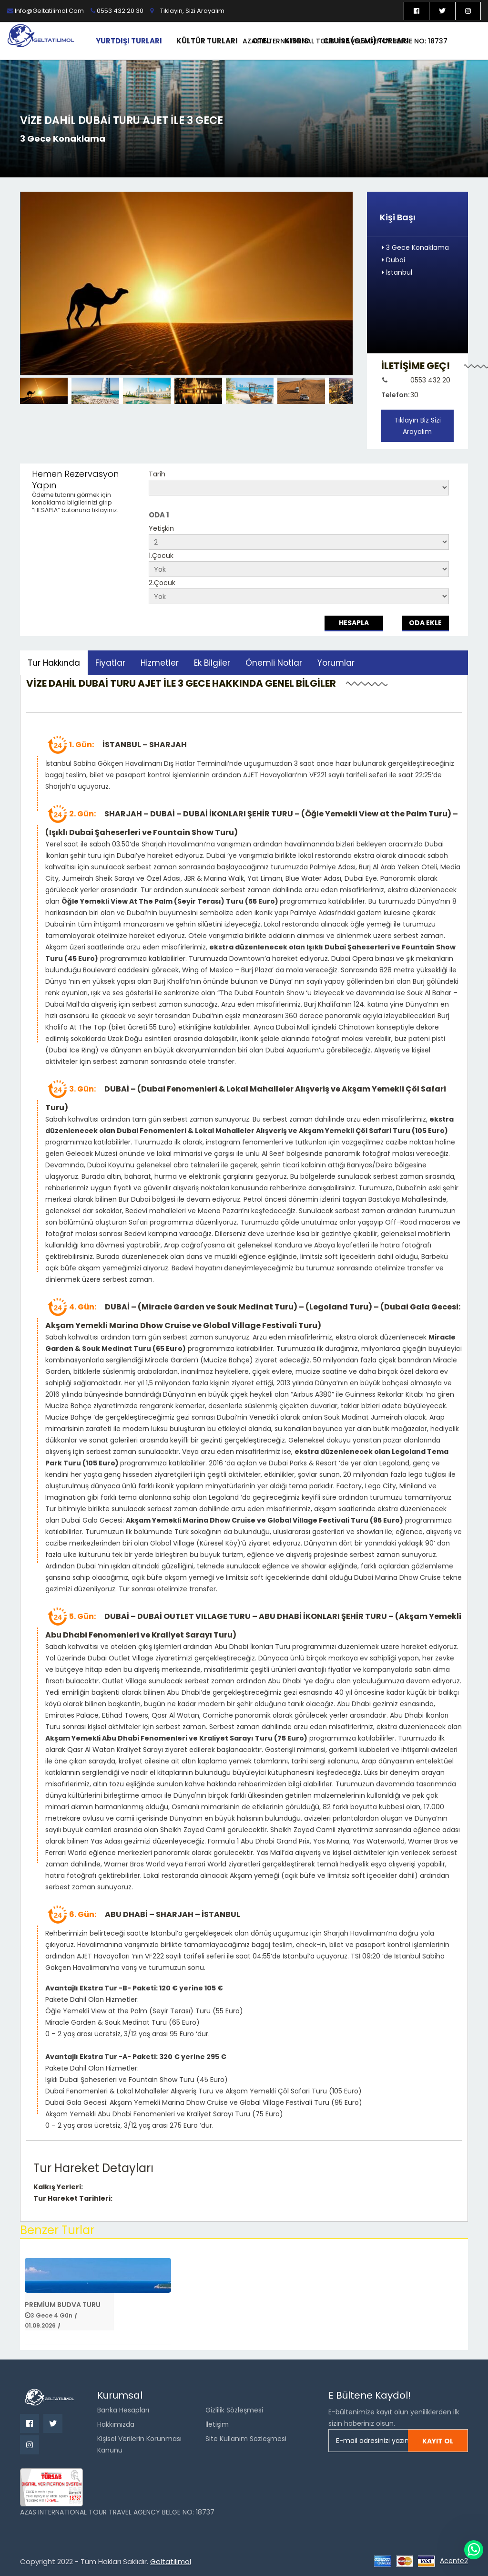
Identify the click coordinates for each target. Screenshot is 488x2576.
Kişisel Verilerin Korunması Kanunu (139, 2444)
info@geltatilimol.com (45, 10)
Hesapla (354, 623)
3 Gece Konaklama (415, 247)
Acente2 (454, 2561)
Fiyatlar (110, 663)
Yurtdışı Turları (129, 41)
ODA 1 (159, 515)
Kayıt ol (437, 2441)
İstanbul (397, 272)
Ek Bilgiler (212, 663)
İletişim (217, 2424)
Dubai (393, 260)
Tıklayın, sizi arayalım (192, 10)
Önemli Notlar (273, 663)
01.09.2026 (40, 2325)
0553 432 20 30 (117, 10)
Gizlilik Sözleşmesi (234, 2410)
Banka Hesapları (123, 2410)
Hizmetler (160, 663)
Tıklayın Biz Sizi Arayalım (417, 425)
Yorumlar (336, 663)
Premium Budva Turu (63, 2304)
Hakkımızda (115, 2424)
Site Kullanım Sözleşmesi (245, 2438)
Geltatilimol (170, 2561)
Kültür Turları (207, 41)
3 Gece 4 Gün (51, 2315)
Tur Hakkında (54, 663)
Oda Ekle (425, 623)
